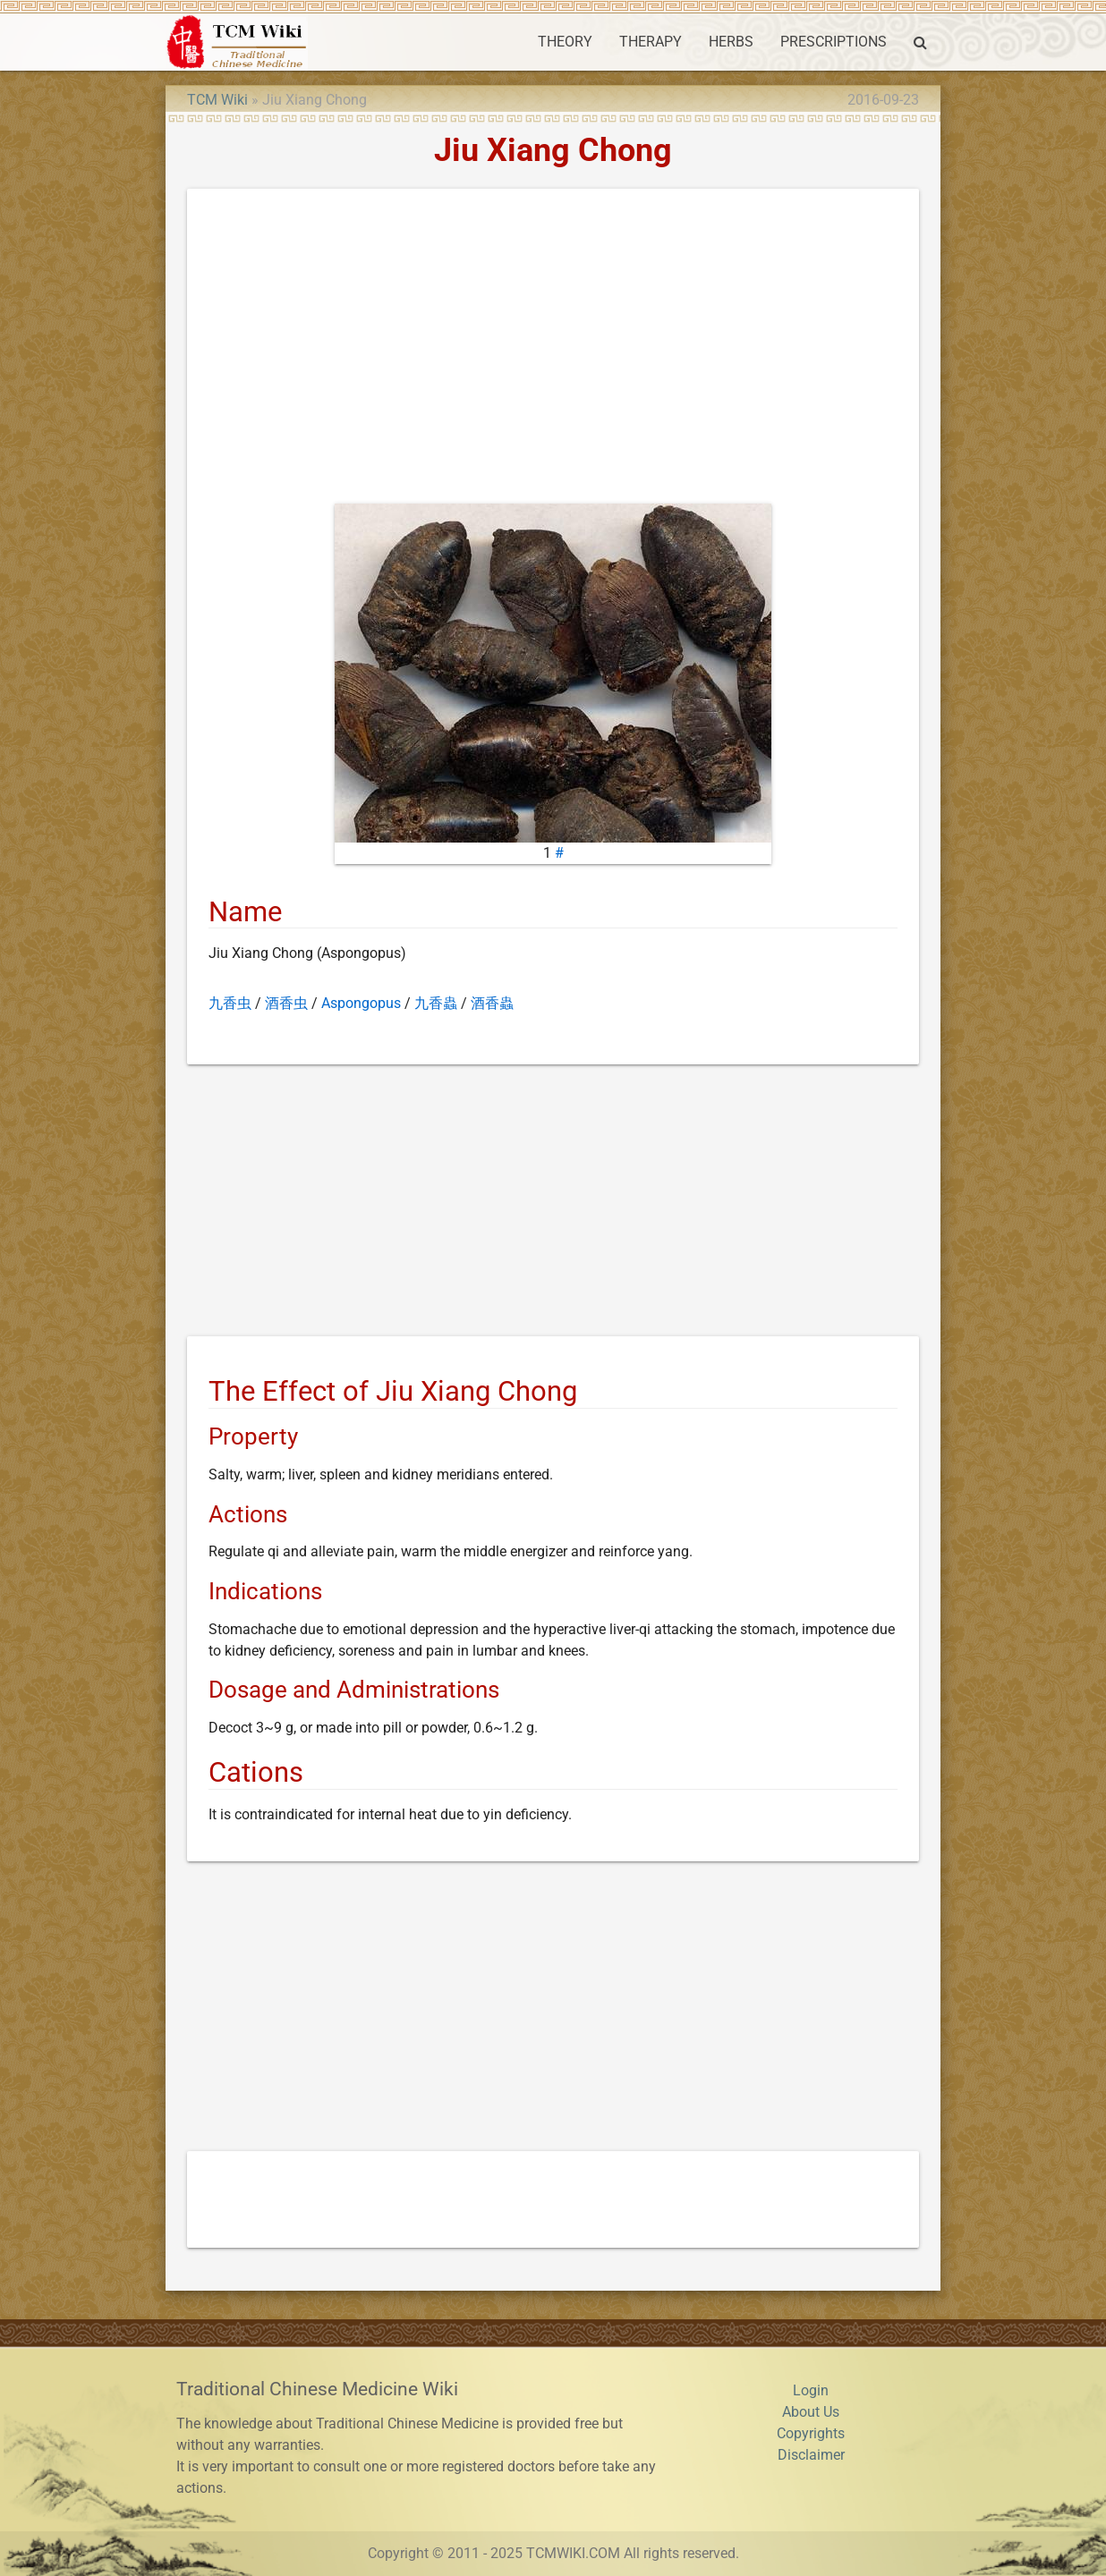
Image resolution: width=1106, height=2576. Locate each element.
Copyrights (811, 2433)
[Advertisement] (553, 350)
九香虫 (229, 1003)
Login (811, 2390)
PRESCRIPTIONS (833, 41)
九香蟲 (435, 1003)
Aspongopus (361, 1003)
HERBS (731, 41)
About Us (810, 2411)
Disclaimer (811, 2454)
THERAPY (650, 41)
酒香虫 (286, 1003)
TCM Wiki (217, 99)
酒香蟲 (492, 1003)
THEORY (565, 41)
